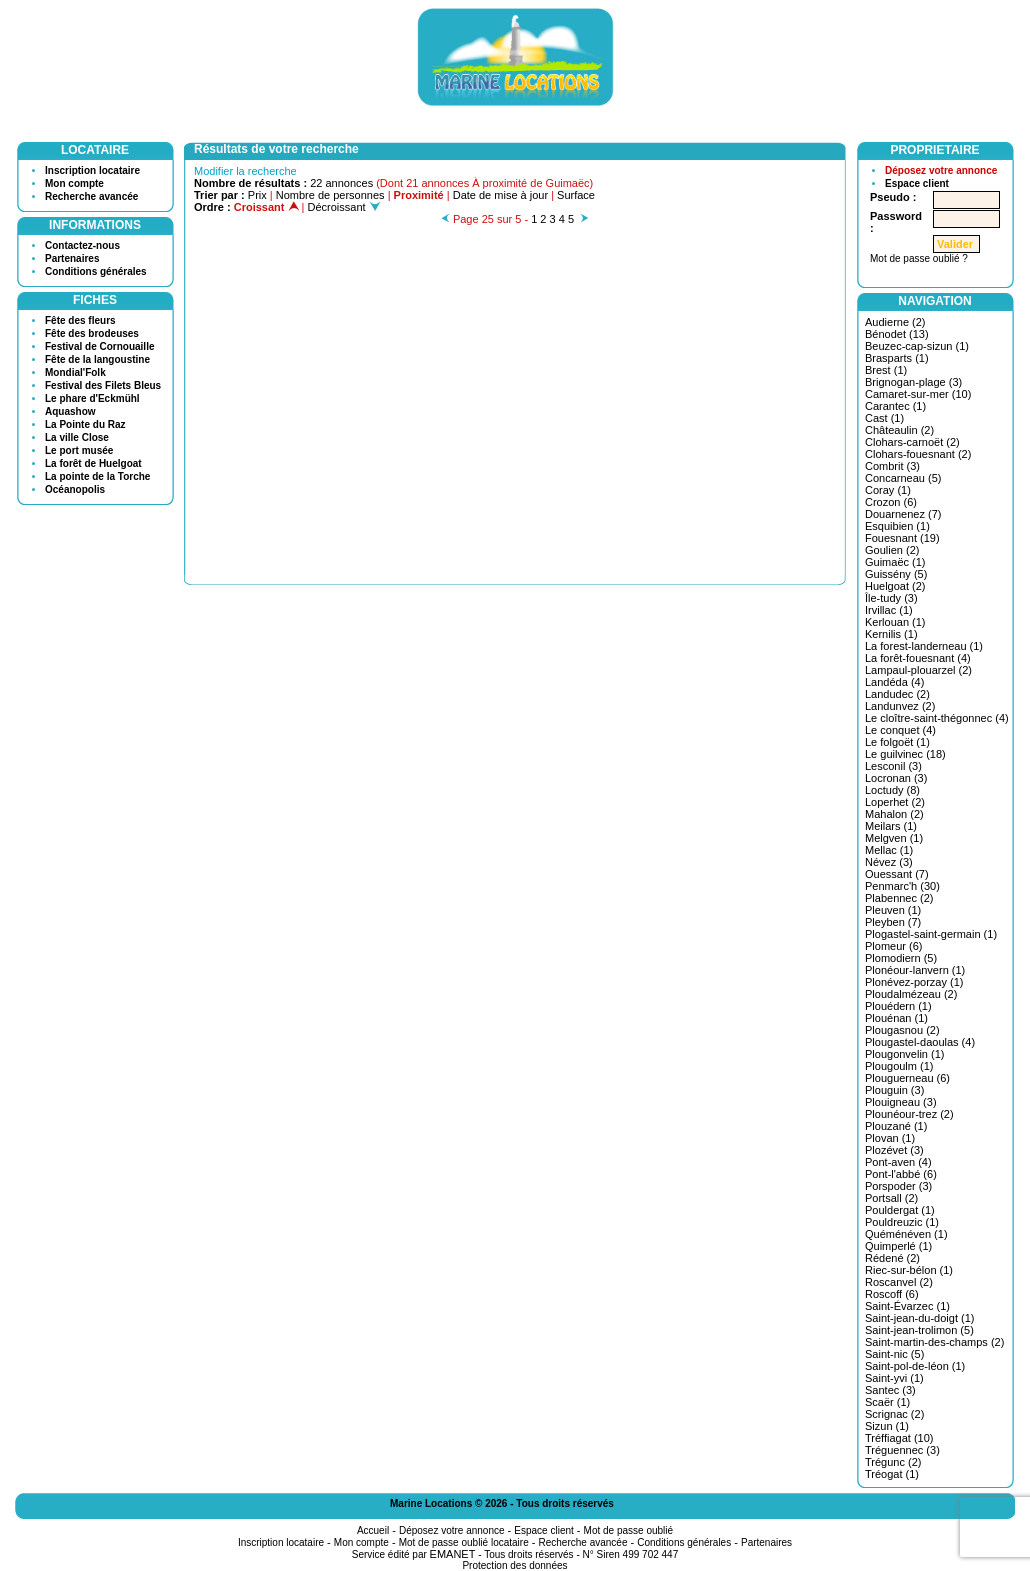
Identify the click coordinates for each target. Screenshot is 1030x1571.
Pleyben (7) (893, 922)
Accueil (373, 1530)
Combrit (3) (892, 466)
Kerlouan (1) (895, 622)
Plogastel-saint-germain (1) (931, 934)
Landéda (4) (894, 682)
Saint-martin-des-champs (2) (934, 1342)
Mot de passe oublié (629, 1530)
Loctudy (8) (892, 790)
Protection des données (514, 1565)
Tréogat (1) (892, 1474)
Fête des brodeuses (92, 333)
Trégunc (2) (893, 1462)
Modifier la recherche (245, 171)
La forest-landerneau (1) (924, 646)
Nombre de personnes (330, 195)
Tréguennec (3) (902, 1450)
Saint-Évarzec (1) (907, 1306)
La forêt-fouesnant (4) (918, 658)
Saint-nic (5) (894, 1354)
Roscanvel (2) (899, 1282)
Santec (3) (890, 1390)
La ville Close (77, 437)
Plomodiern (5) (901, 958)
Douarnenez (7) (903, 514)
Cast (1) (884, 418)
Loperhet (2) (895, 802)
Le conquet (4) (900, 730)
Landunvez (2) (900, 706)
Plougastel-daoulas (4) (920, 1042)
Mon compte (74, 183)
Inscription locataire (92, 170)
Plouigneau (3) (901, 1102)
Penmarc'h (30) (902, 886)
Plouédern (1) (898, 1006)
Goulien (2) (892, 550)
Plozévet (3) (894, 1150)
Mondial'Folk (75, 372)
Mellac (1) (889, 850)
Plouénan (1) (896, 1018)
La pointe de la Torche (97, 476)
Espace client (917, 183)
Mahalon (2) (894, 814)
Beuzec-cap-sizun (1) (917, 346)
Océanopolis (75, 489)
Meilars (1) (891, 826)
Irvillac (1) (889, 610)
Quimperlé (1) (898, 1246)
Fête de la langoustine (97, 359)
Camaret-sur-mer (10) (918, 394)
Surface (576, 195)
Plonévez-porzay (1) (914, 982)
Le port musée (79, 450)
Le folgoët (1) (897, 742)
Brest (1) (886, 370)
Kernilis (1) (891, 634)
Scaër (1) (887, 1402)
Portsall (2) (891, 1198)
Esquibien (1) (897, 526)
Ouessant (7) (897, 874)
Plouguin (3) (894, 1090)
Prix (257, 195)
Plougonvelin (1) (905, 1054)
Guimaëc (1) (895, 562)
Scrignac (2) (894, 1414)
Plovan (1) (890, 1138)
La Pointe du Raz (85, 424)
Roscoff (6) (892, 1294)
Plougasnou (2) (902, 1030)
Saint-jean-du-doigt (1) (919, 1318)
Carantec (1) (895, 406)
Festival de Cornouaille (99, 346)
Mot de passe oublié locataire (464, 1542)
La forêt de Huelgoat (93, 463)
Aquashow (70, 411)
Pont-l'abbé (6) (901, 1174)
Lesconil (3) (893, 766)
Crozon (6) (891, 502)
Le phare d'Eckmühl (92, 398)
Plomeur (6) (893, 946)
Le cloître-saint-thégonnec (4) (937, 718)
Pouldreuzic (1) (902, 1222)
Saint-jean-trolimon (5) (919, 1330)
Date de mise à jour (500, 195)
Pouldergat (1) (900, 1210)
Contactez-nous (82, 245)
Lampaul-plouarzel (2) (918, 670)
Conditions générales (96, 271)
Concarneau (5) (903, 478)
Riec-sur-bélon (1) (909, 1270)
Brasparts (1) (897, 358)
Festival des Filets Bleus (103, 385)
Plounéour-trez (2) (909, 1114)
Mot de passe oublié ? (919, 258)
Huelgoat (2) (895, 586)
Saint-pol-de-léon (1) (915, 1366)
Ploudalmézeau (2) (911, 994)
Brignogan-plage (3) (913, 382)
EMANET (453, 1554)
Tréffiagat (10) (899, 1438)
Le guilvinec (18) (905, 754)
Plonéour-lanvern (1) (915, 970)
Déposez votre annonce (941, 170)
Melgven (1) (894, 838)
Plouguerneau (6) (907, 1078)
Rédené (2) (892, 1258)
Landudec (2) (897, 694)
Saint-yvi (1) (894, 1378)
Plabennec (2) (899, 898)
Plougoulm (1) (899, 1066)
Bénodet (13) (897, 334)
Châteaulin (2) (899, 430)
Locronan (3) (896, 778)
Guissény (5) (896, 574)
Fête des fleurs (80, 320)
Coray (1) (888, 490)
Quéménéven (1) (906, 1234)
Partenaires (72, 258)
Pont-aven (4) (898, 1162)
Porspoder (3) (898, 1186)
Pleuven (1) (893, 910)
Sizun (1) (887, 1426)
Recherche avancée (91, 196)
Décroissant (344, 207)
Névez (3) (889, 862)
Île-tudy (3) (891, 598)
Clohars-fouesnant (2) (918, 454)
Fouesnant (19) (902, 538)
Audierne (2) (895, 322)
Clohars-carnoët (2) (912, 442)
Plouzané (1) (896, 1126)
